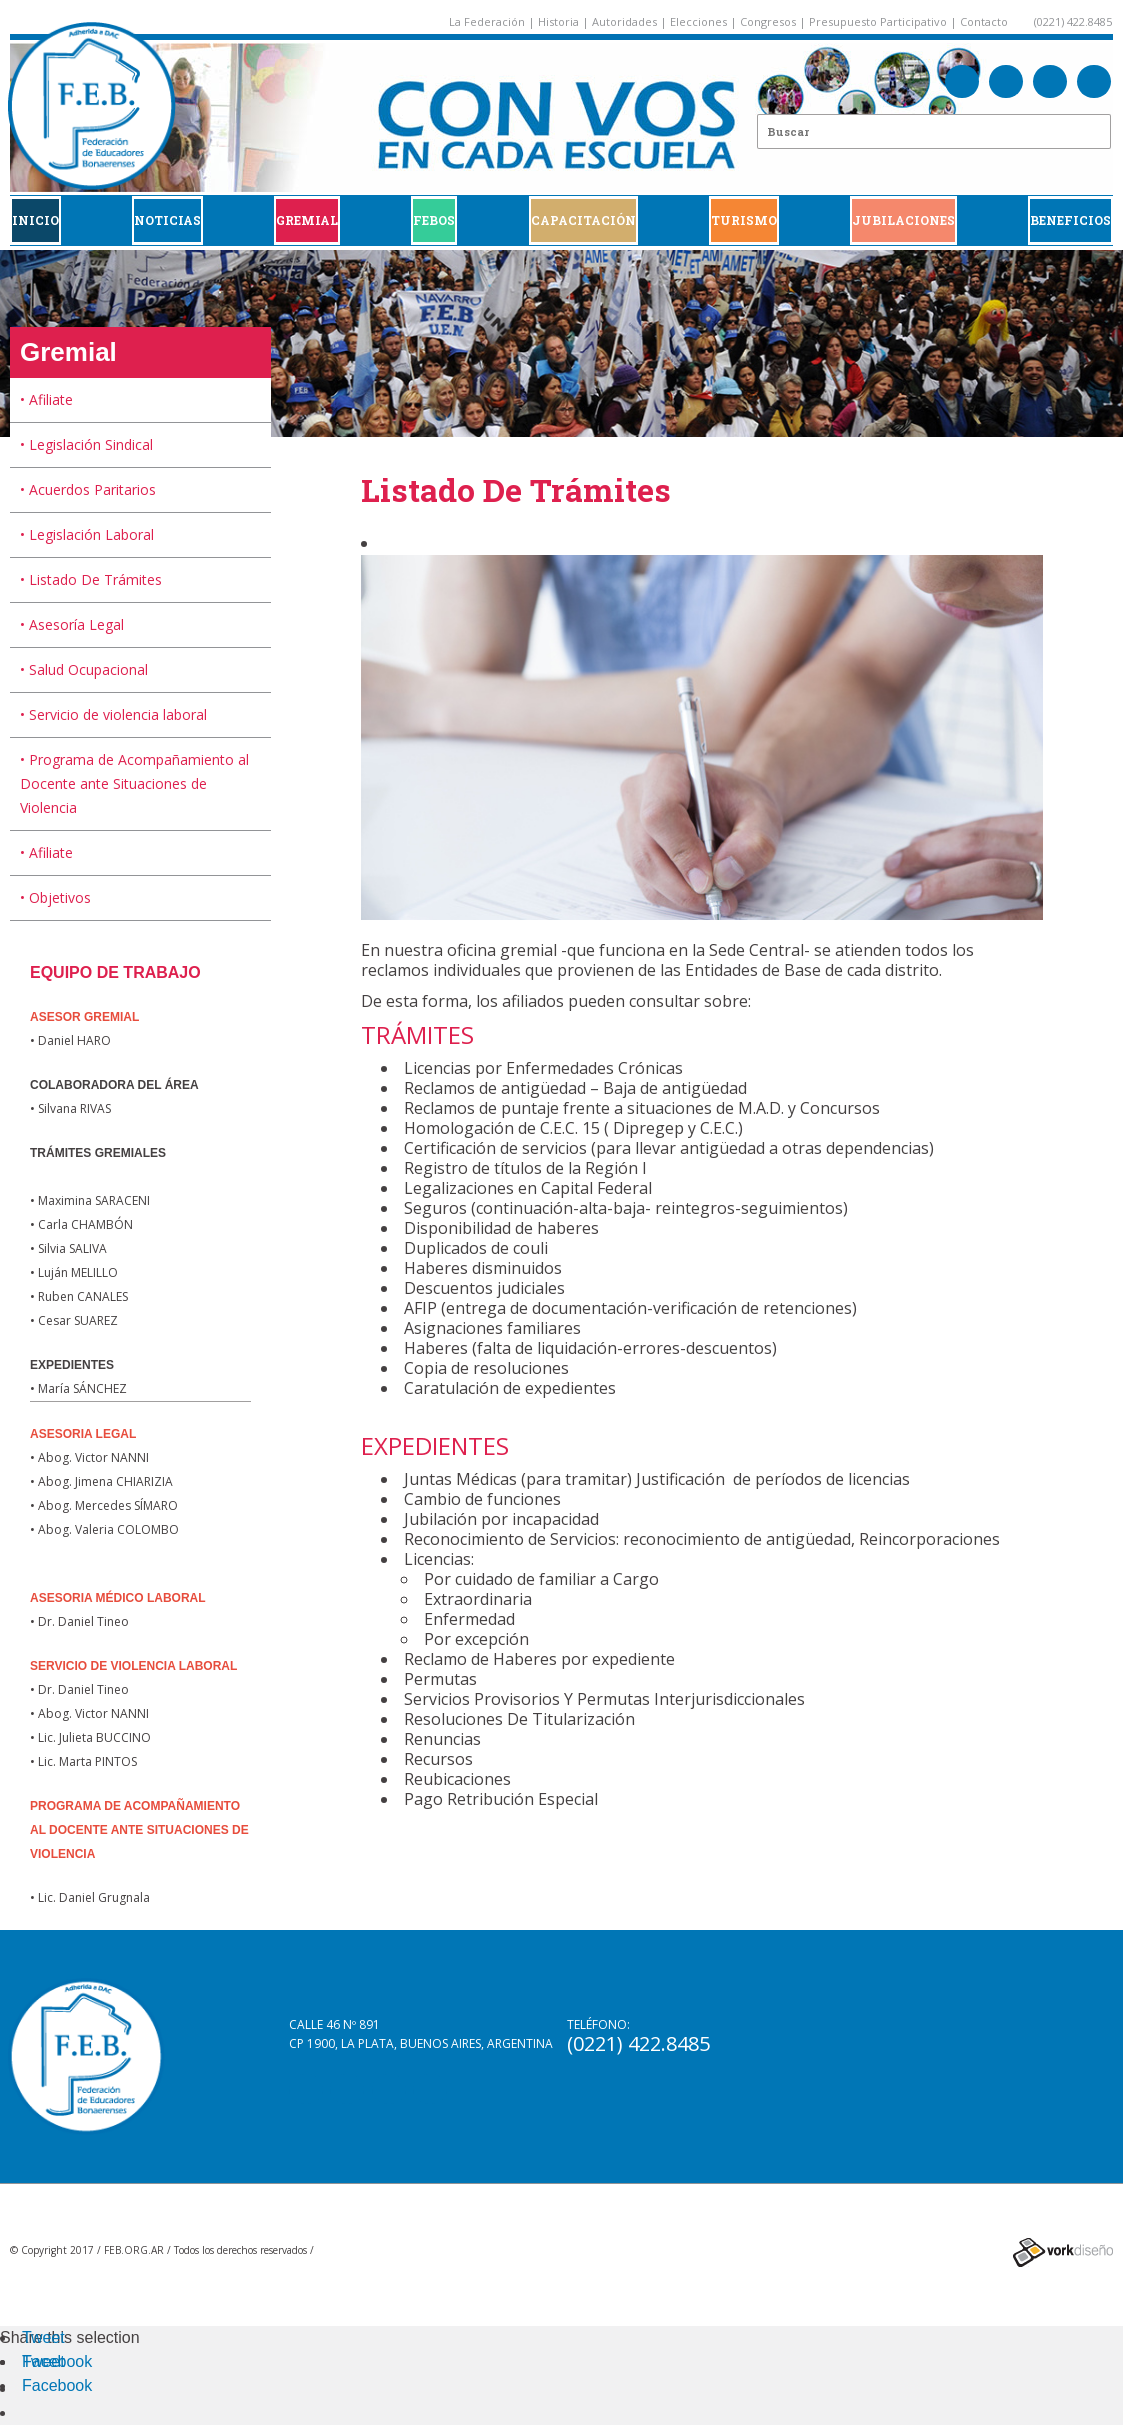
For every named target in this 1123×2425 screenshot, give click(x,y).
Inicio (35, 220)
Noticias (167, 220)
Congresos (768, 21)
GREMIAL (307, 220)
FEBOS (434, 220)
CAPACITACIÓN (583, 220)
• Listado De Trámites (91, 579)
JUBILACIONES (903, 220)
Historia (558, 21)
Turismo (744, 220)
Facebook (57, 2361)
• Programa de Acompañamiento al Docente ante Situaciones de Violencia (134, 783)
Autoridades (624, 21)
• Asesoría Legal (72, 624)
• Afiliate (46, 399)
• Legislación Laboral (87, 534)
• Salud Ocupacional (84, 669)
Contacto (984, 21)
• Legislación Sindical (86, 444)
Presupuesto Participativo (878, 21)
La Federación (487, 21)
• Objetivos (55, 897)
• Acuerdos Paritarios (88, 489)
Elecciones (698, 21)
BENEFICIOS (1070, 220)
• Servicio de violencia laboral (113, 714)
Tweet (43, 2337)
